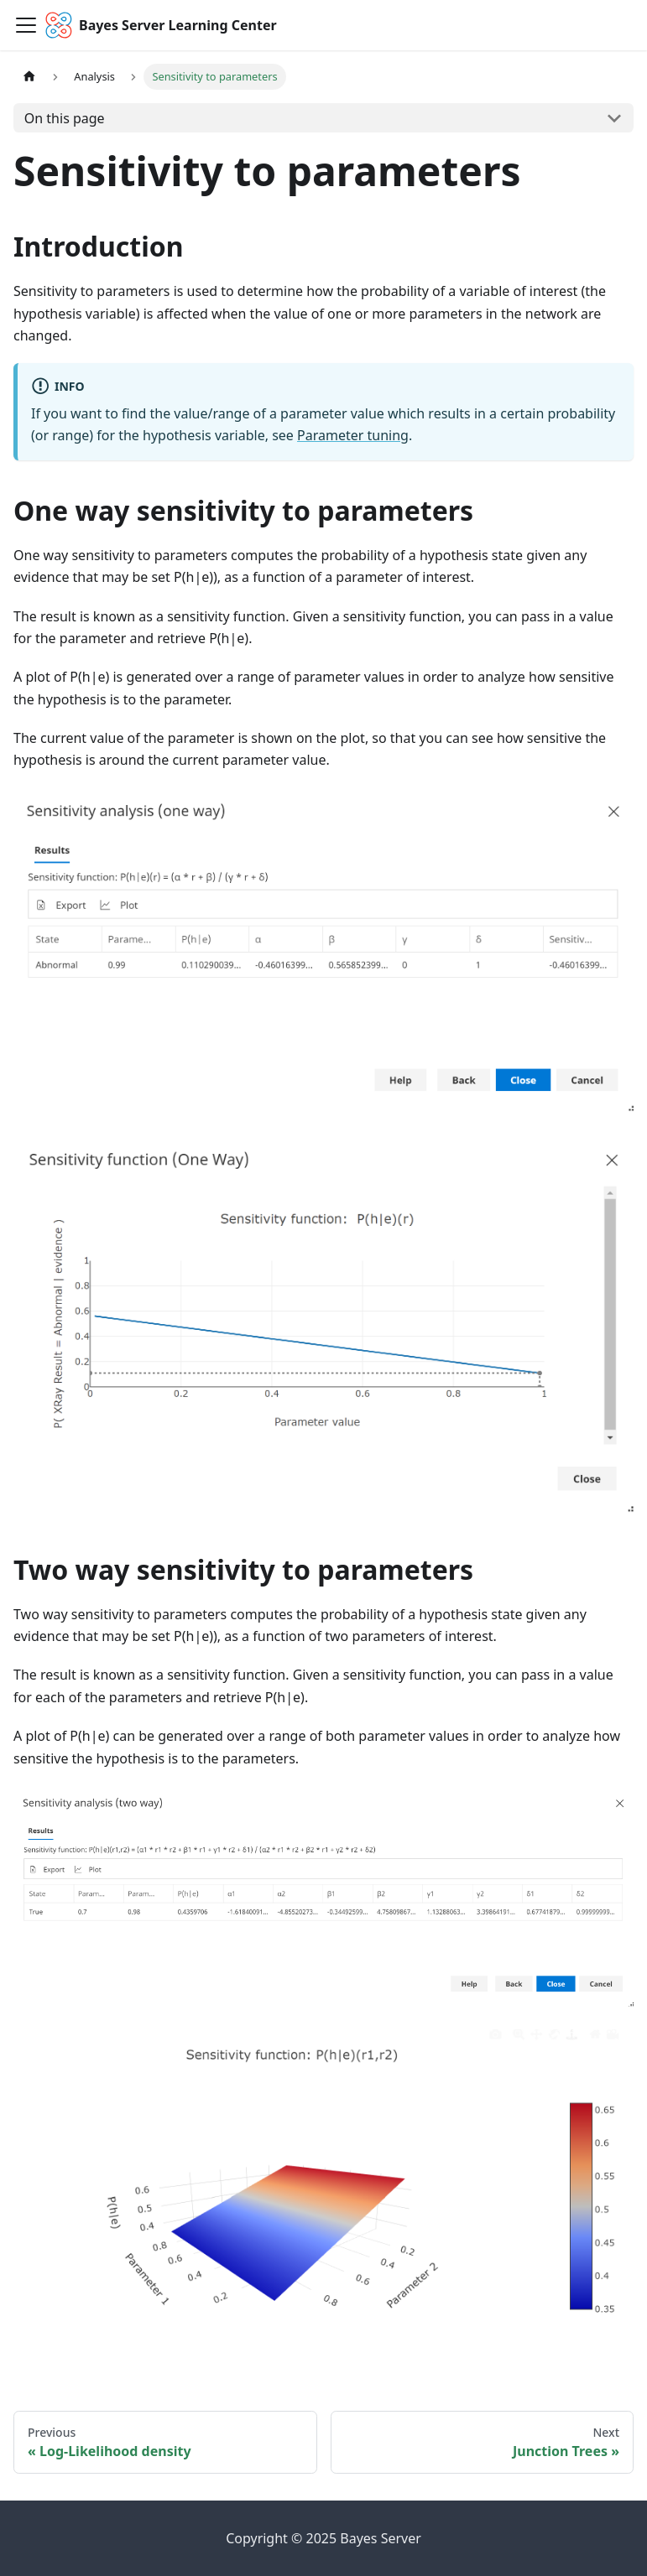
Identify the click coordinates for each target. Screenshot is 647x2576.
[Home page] (29, 77)
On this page (64, 118)
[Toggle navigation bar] (26, 25)
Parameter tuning (353, 435)
